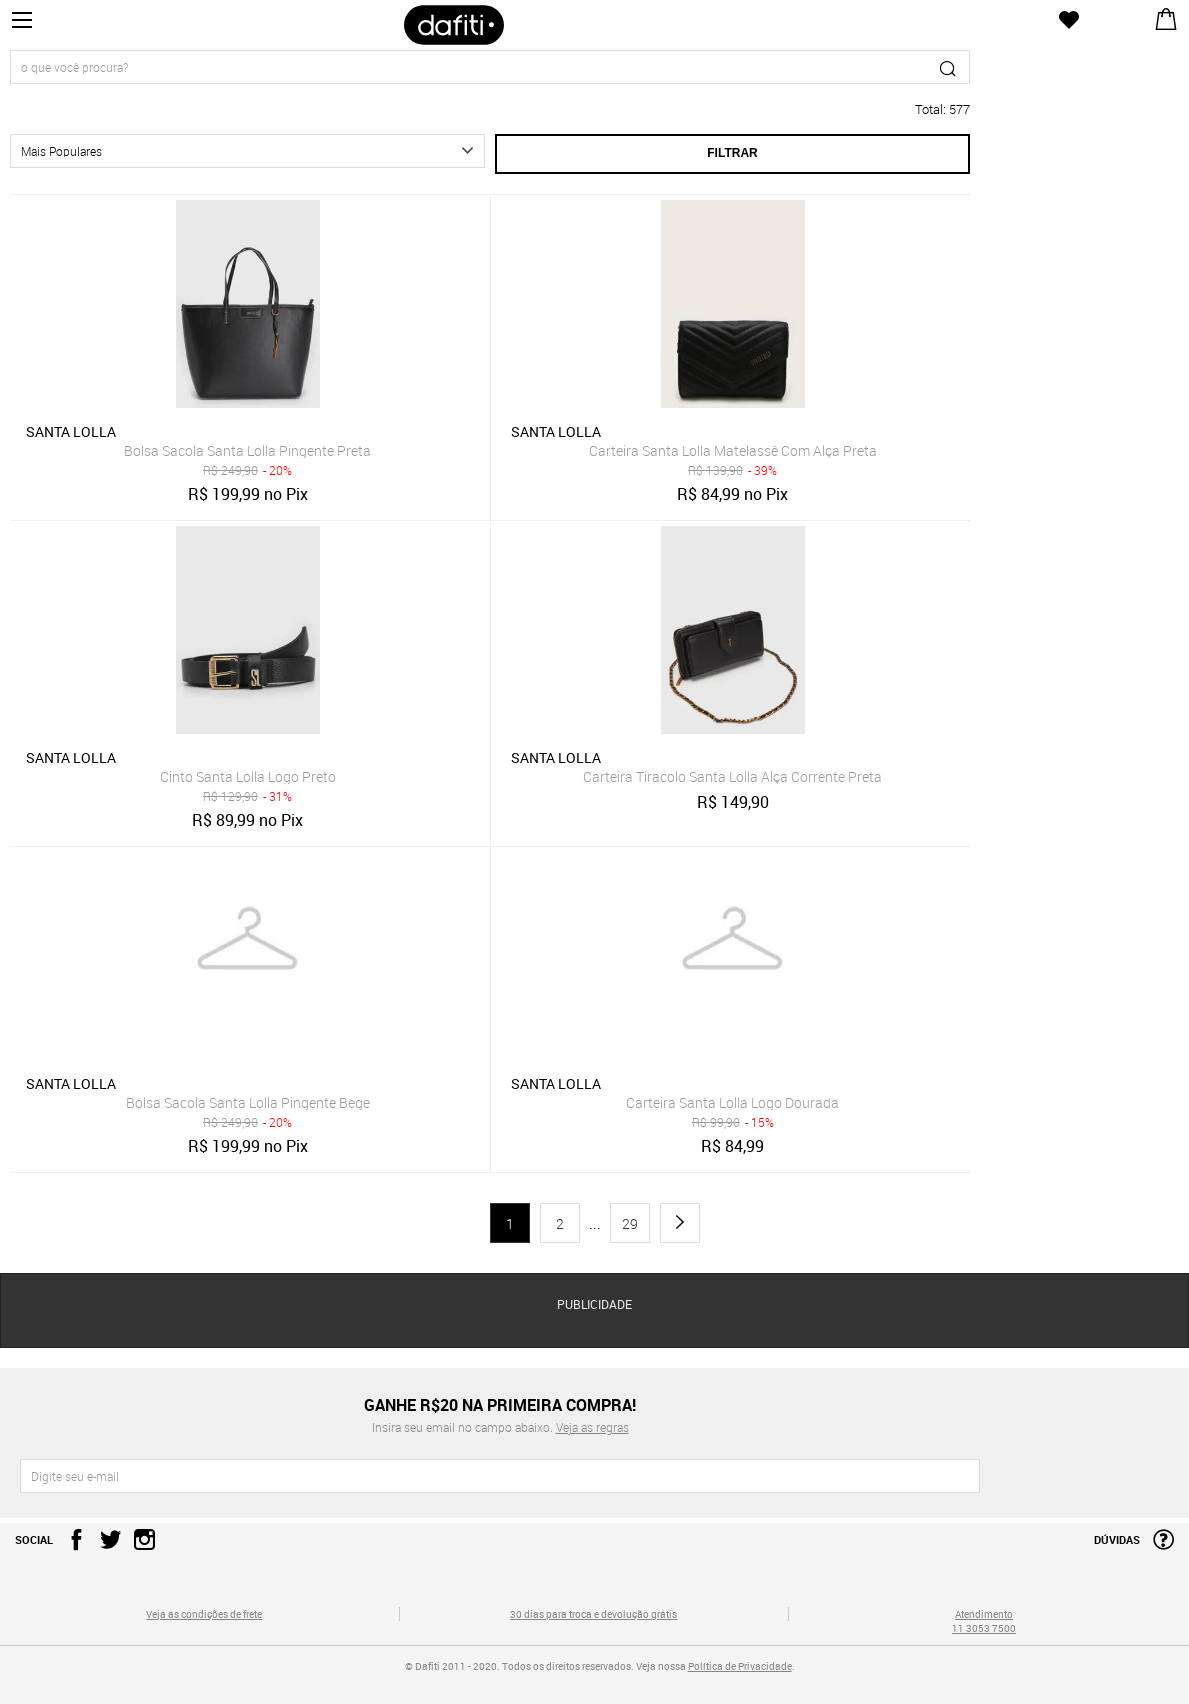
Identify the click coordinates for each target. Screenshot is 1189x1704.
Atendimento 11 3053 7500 (984, 1621)
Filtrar (732, 153)
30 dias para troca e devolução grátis (593, 1614)
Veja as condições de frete (204, 1614)
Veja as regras (592, 1427)
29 (630, 1223)
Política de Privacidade (740, 1666)
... (595, 1224)
